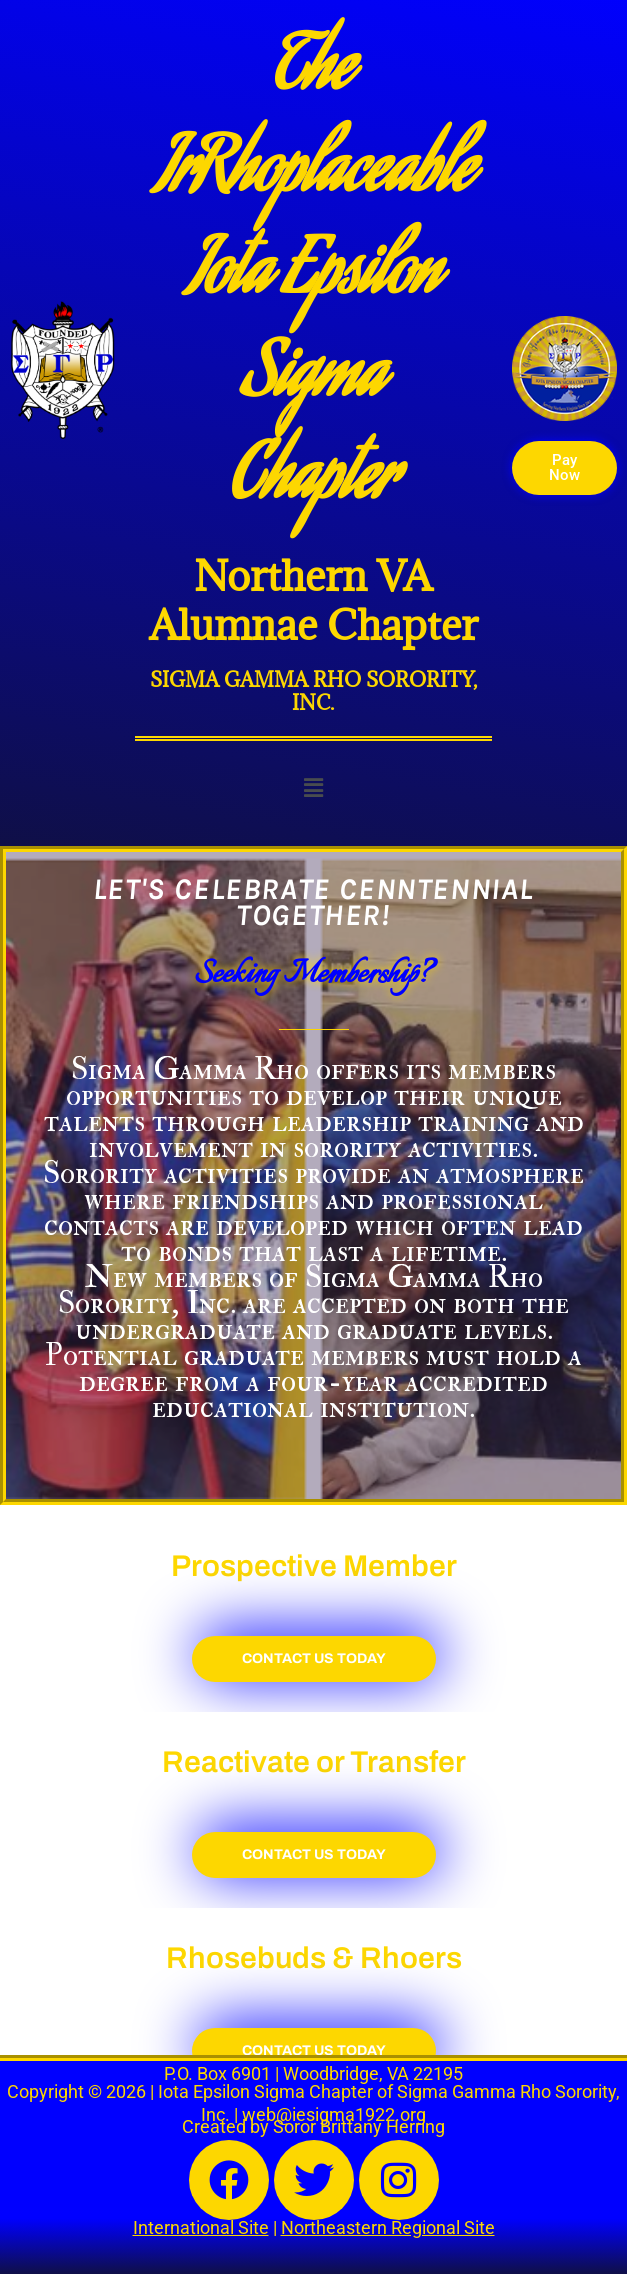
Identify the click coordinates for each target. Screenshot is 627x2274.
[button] (313, 788)
